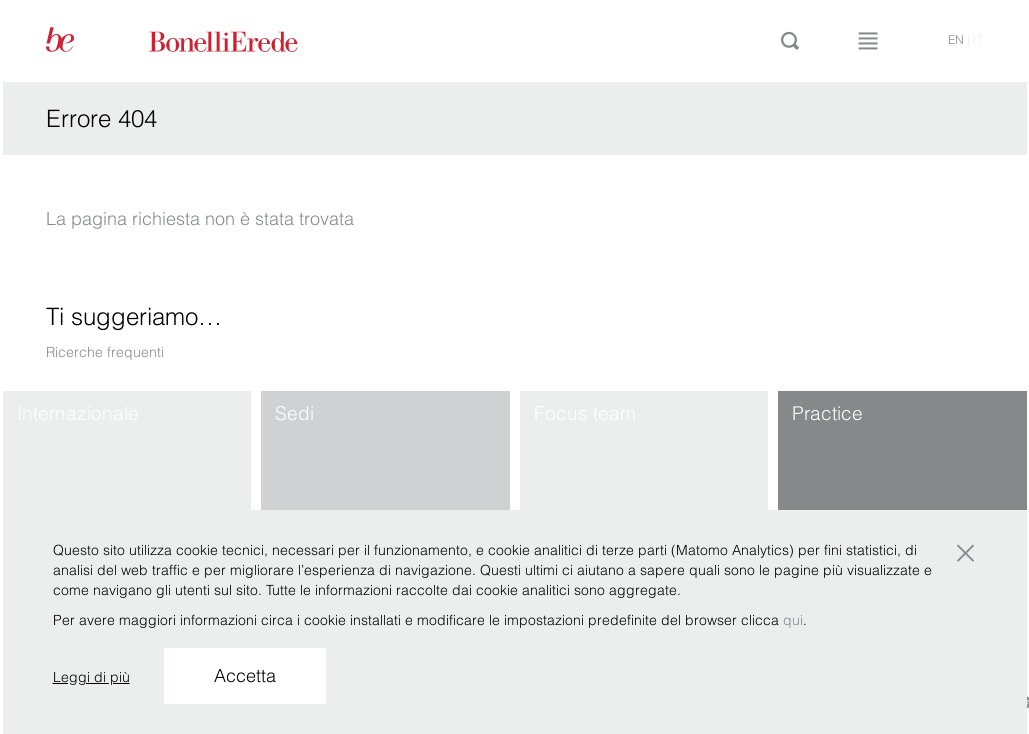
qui (793, 620)
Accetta (245, 675)
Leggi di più (91, 677)
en (956, 39)
